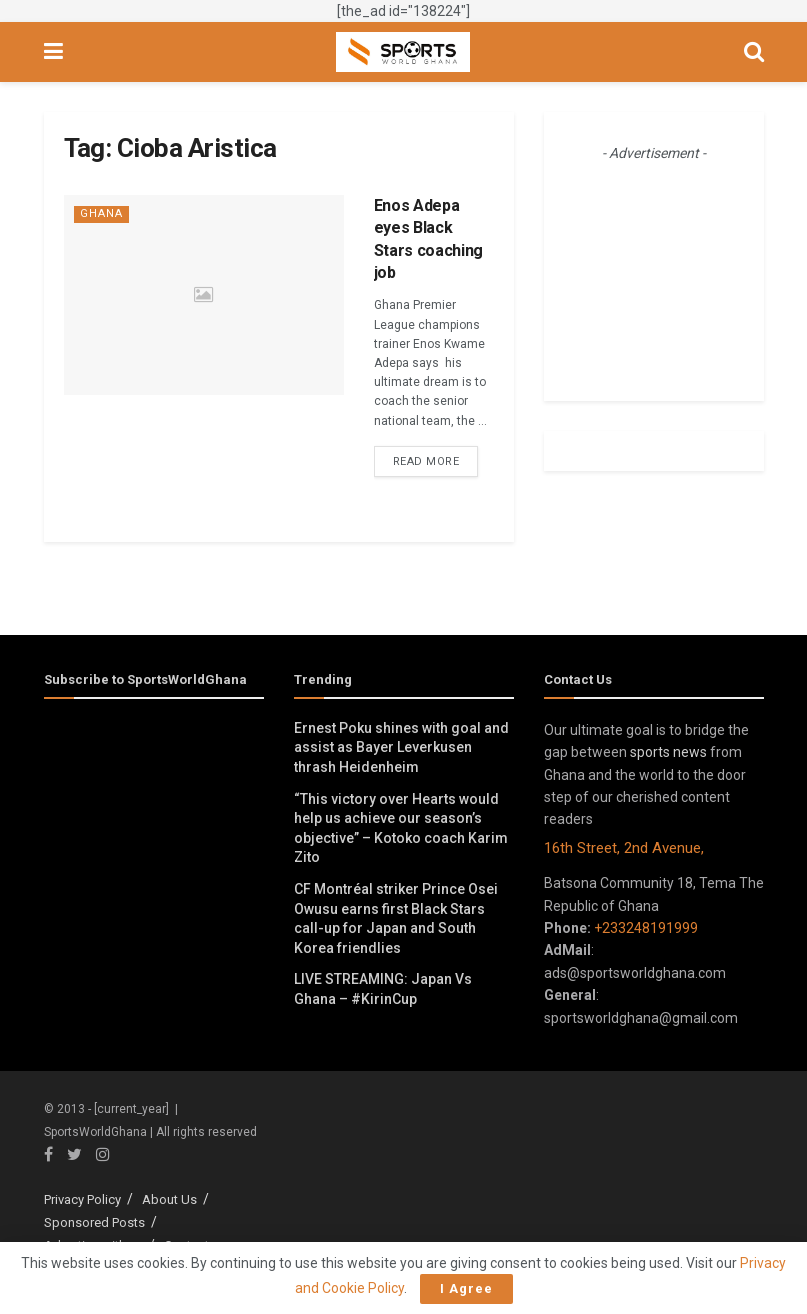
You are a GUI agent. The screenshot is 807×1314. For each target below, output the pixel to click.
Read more (426, 461)
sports (650, 752)
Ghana (101, 213)
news (690, 752)
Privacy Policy (82, 1199)
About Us (169, 1199)
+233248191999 (646, 928)
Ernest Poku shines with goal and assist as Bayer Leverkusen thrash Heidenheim (401, 747)
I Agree (466, 1288)
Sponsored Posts (94, 1222)
